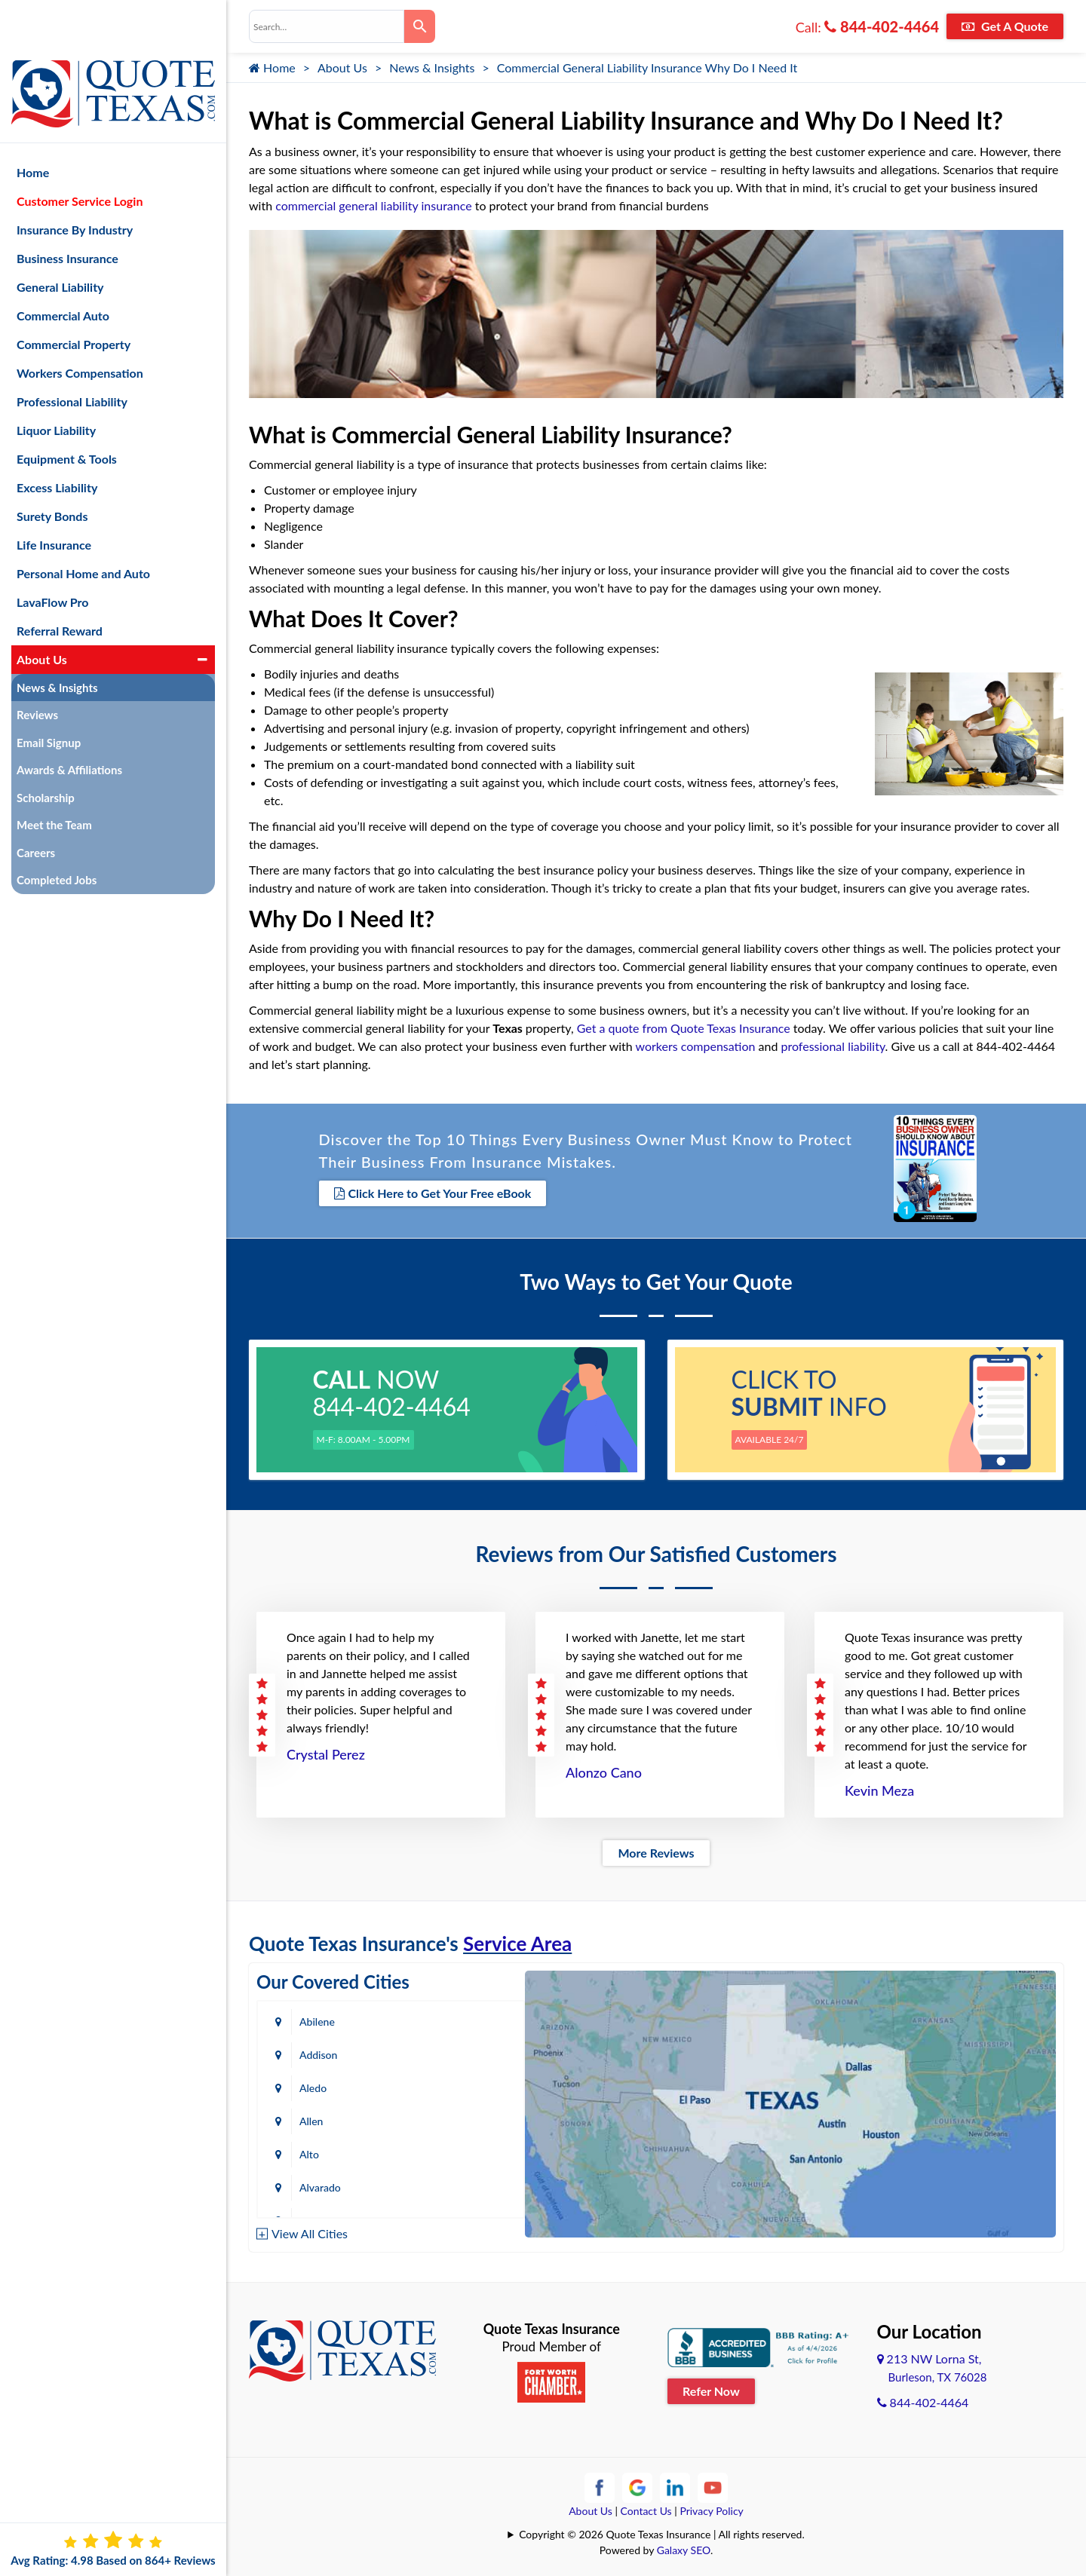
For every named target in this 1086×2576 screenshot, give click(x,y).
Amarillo (318, 2116)
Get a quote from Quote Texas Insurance (683, 1028)
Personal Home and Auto (83, 523)
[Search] (419, 26)
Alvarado (472, 2083)
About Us (342, 67)
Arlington (473, 2116)
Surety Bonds (52, 466)
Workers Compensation (80, 323)
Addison (470, 2017)
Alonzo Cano (604, 1768)
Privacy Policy (711, 2506)
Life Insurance (54, 495)
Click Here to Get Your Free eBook (433, 1192)
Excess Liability (57, 437)
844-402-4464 (881, 26)
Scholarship (46, 748)
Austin (314, 2149)
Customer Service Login (80, 151)
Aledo (313, 2050)
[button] (202, 609)
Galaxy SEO (683, 2545)
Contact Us (646, 2506)
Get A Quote (1005, 26)
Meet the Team (54, 776)
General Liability (60, 237)
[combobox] (326, 26)
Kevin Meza (879, 1786)
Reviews (37, 665)
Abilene (317, 2017)
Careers (36, 803)
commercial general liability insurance (373, 205)
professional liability (833, 1046)
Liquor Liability (56, 380)
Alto (309, 2083)
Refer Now (711, 2385)
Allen (463, 2050)
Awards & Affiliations (69, 720)
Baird (311, 2182)
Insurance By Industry (75, 180)
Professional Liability (72, 352)
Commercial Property (73, 294)
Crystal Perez (326, 1749)
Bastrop (470, 2182)
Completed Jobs (57, 831)
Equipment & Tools (67, 409)
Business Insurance (67, 208)
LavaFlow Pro (53, 552)
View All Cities (310, 2228)
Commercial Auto (63, 266)
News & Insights (431, 67)
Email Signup (49, 693)
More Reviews (656, 1848)
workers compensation (695, 1046)
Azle (462, 2149)
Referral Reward (60, 581)
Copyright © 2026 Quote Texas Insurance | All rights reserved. (662, 2529)
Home (272, 67)
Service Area (517, 1939)
